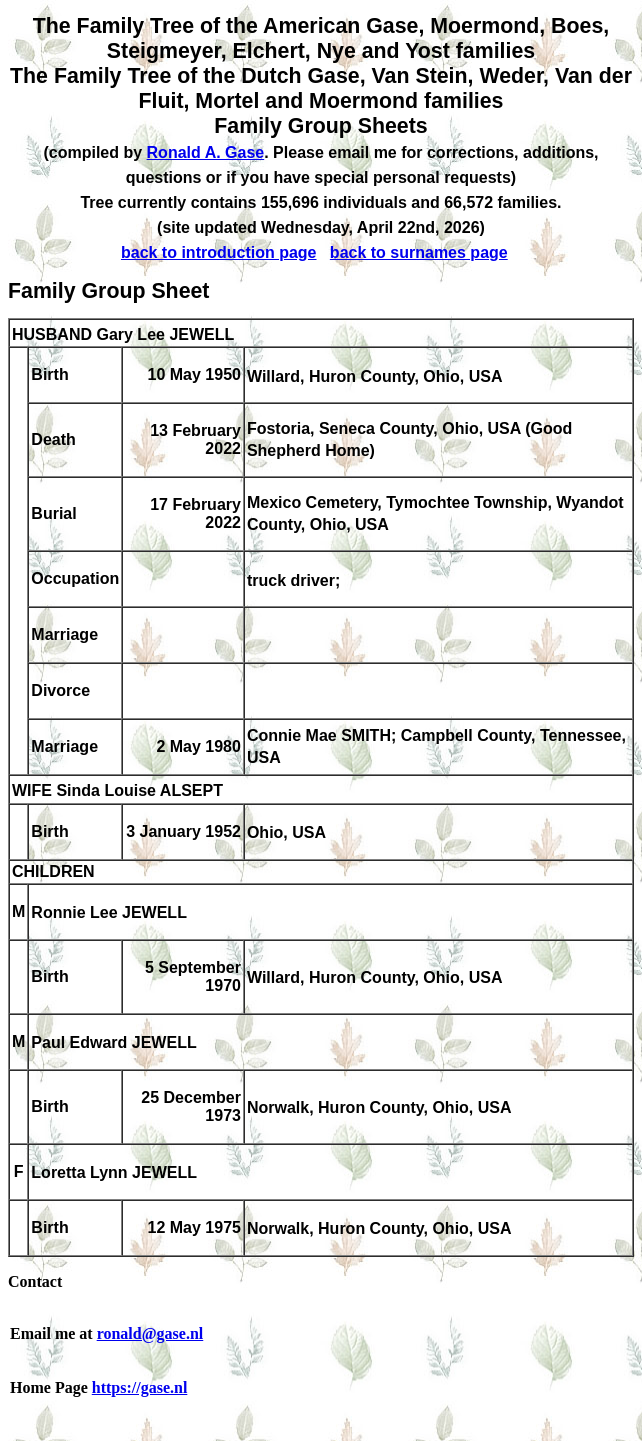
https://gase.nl (140, 1387)
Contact (35, 1281)
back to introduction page (219, 252)
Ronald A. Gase (206, 152)
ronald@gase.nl (150, 1333)
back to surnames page (419, 252)
